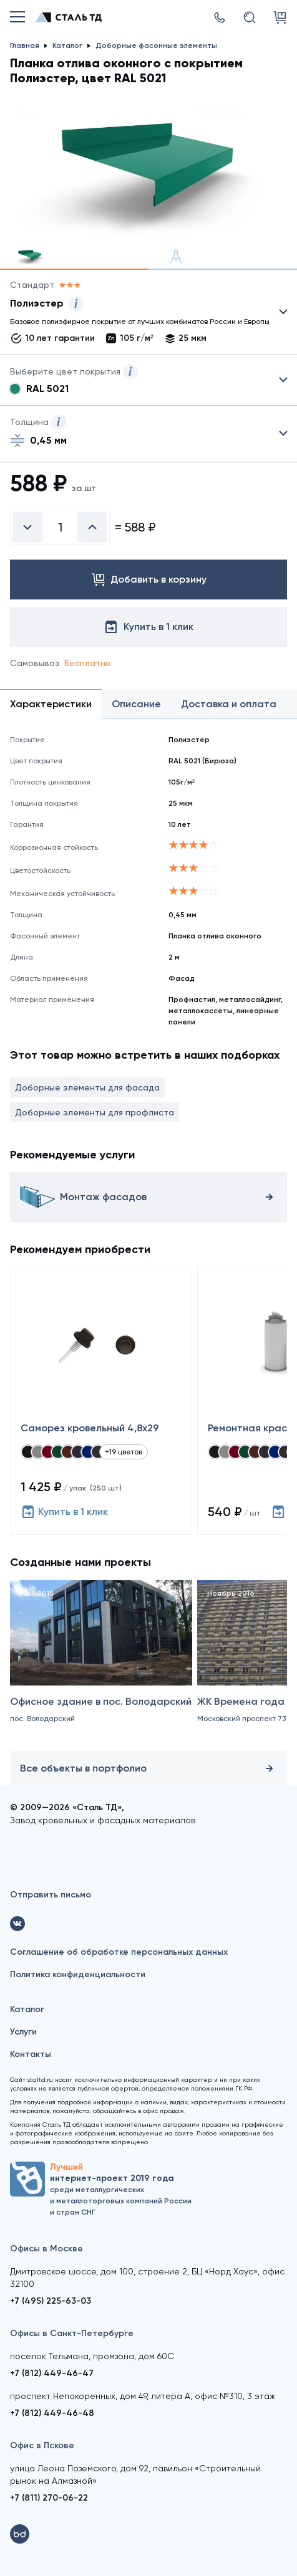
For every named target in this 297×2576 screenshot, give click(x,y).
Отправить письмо (50, 1894)
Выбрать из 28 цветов (148, 380)
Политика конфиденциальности (77, 1974)
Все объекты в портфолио (148, 1768)
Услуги (23, 2031)
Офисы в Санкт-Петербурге (72, 2333)
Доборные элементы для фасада (87, 1087)
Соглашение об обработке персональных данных (119, 1952)
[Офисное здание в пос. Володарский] (101, 1671)
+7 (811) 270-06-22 (49, 2498)
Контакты (30, 2054)
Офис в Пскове (42, 2445)
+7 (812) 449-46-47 (52, 2373)
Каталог (27, 2009)
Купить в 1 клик (64, 1511)
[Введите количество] (60, 527)
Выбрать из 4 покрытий (138, 315)
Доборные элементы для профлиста (94, 1112)
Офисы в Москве (46, 2248)
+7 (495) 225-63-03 (50, 2301)
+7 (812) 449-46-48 (52, 2413)
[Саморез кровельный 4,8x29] (101, 1400)
